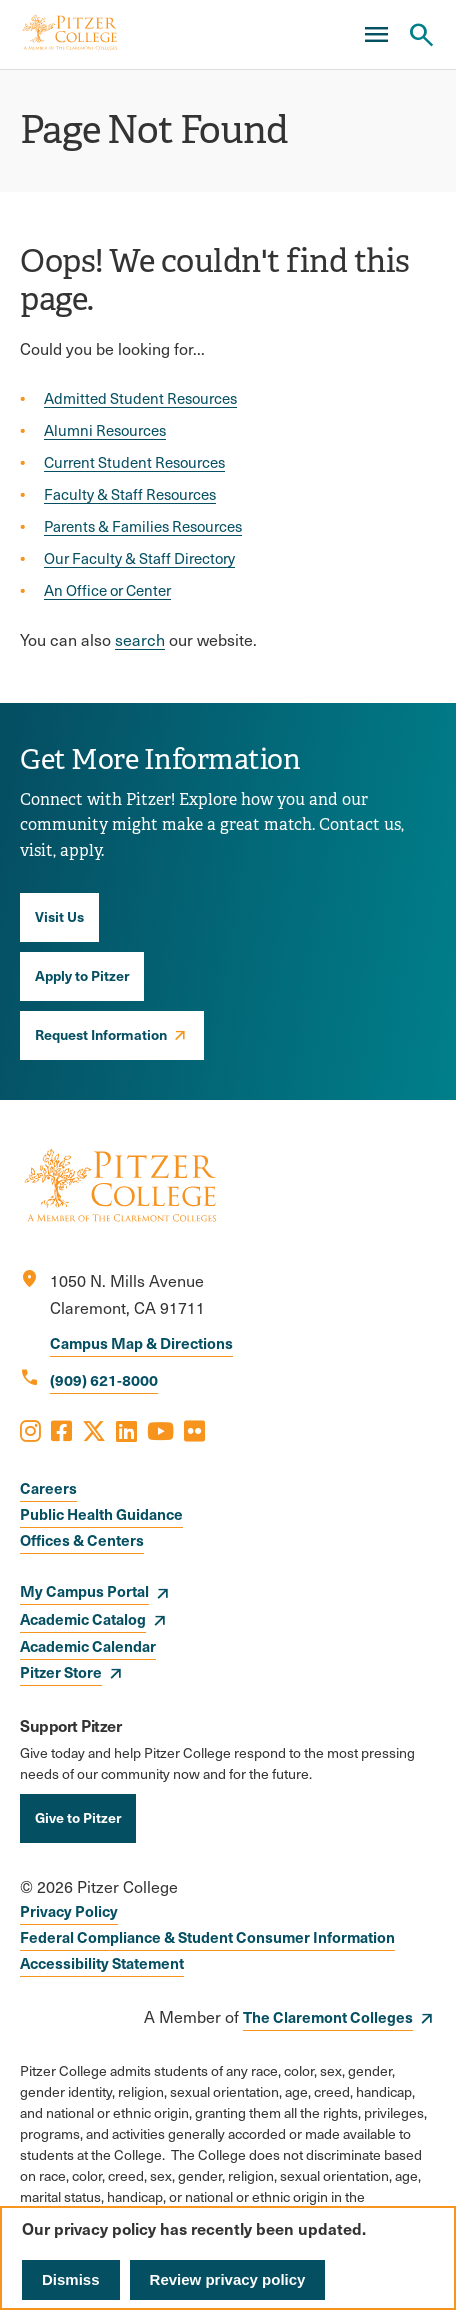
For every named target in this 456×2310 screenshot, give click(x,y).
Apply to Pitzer (82, 975)
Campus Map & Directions (141, 1342)
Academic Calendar (88, 1645)
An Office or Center (107, 590)
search (140, 639)
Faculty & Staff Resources (130, 494)
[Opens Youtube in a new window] (160, 1430)
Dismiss (71, 2279)
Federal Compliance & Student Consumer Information (207, 1936)
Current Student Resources (134, 462)
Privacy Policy (69, 1910)
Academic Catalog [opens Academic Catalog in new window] (83, 1618)
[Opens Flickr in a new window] (194, 1430)
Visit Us (59, 916)
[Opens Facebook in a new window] (61, 1430)
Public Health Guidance (101, 1513)
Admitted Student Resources (140, 398)
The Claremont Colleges (328, 2016)
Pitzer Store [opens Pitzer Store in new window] (61, 1671)
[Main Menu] (376, 35)
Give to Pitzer (78, 1817)
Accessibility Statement (102, 1962)
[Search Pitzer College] (421, 35)
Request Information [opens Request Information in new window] (101, 1034)
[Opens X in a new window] (94, 1430)
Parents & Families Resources (143, 526)
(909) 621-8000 (104, 1379)
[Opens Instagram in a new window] (30, 1430)
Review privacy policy (228, 2279)
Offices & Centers (82, 1539)
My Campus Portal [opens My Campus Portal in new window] (84, 1590)
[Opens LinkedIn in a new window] (126, 1430)
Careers (48, 1487)
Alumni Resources (105, 430)
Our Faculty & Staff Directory (139, 558)
